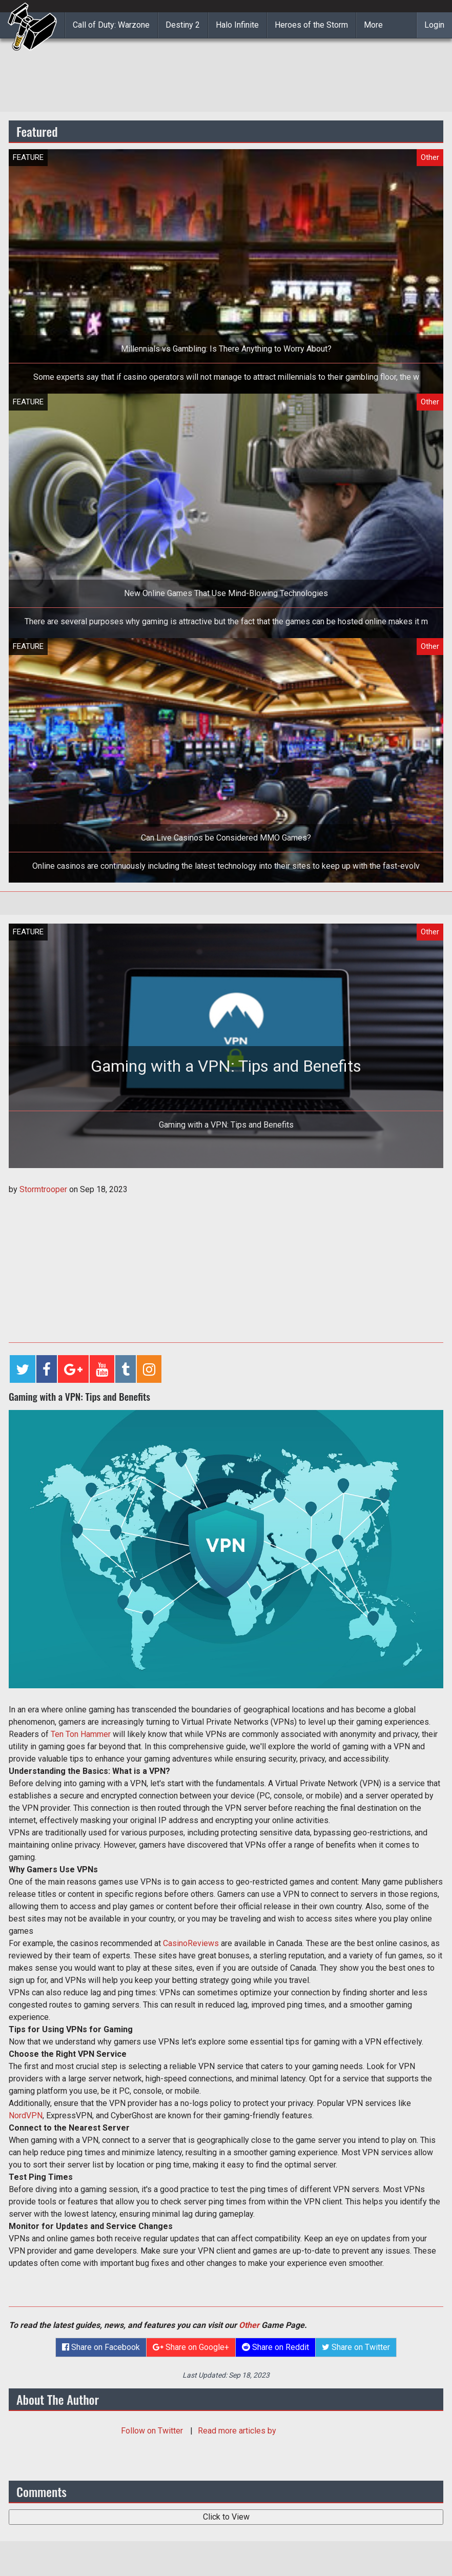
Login (434, 25)
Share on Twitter (356, 2347)
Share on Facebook (101, 2347)
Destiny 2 (183, 25)
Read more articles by (237, 2431)
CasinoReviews (191, 1943)
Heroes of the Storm (311, 25)
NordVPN (26, 2115)
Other (249, 2325)
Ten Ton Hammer (81, 1734)
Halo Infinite (237, 25)
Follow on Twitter (153, 2431)
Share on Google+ (191, 2347)
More (373, 25)
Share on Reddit (275, 2347)
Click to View (226, 2517)
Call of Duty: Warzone (111, 25)
